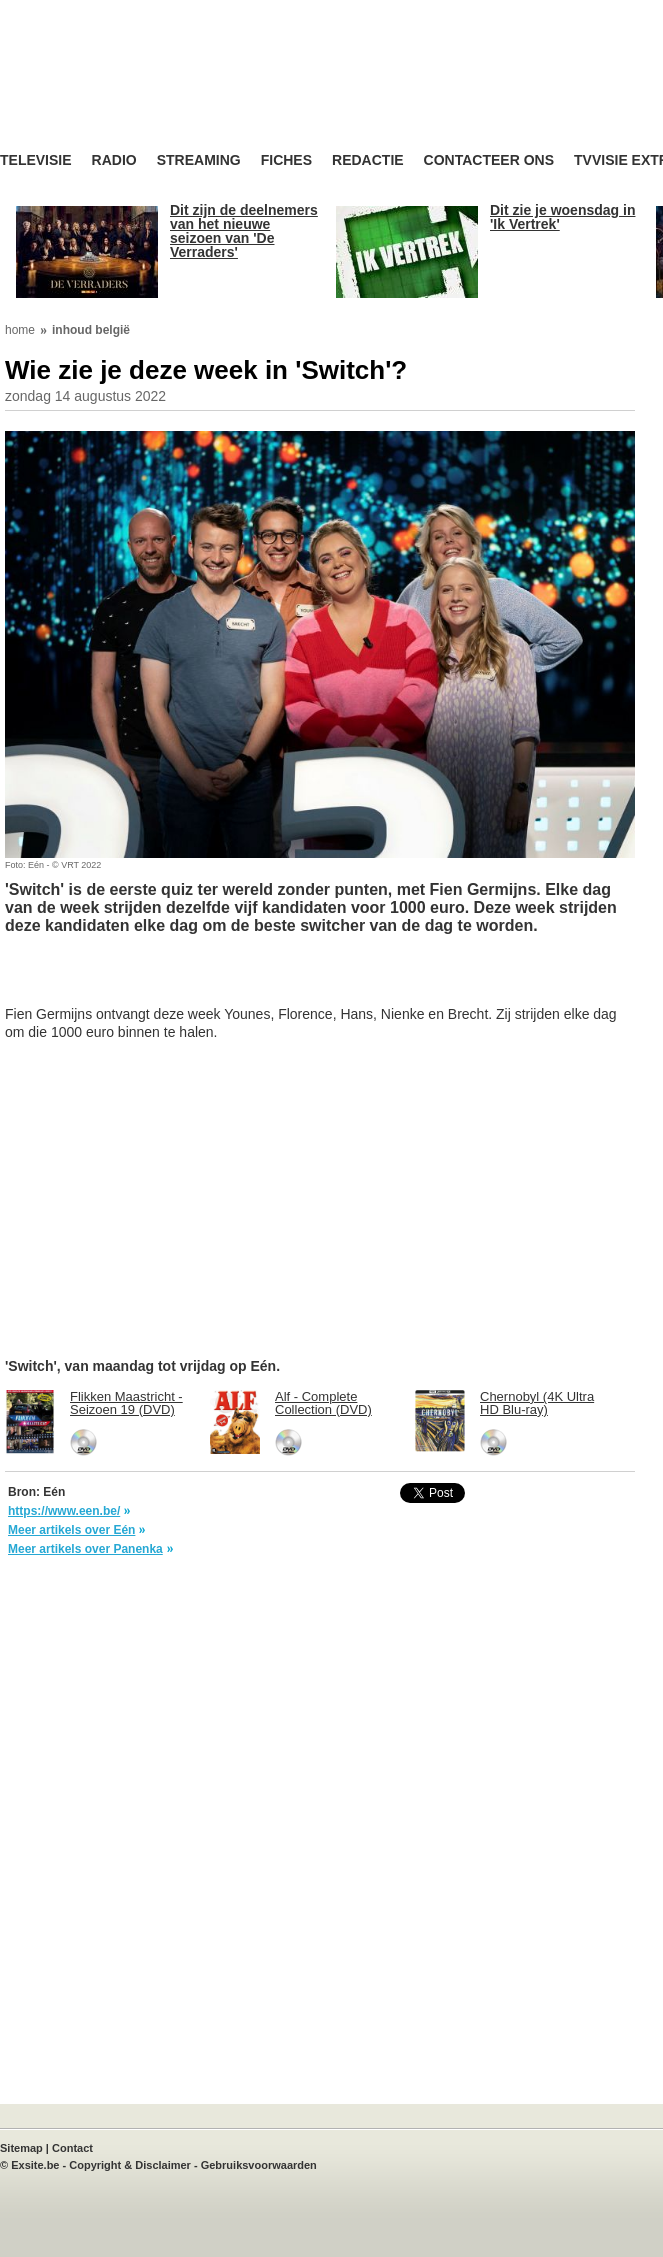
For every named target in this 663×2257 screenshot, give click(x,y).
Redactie (368, 160)
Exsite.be (35, 2165)
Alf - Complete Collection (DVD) (323, 1403)
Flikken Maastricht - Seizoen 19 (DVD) (126, 1403)
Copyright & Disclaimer (130, 2165)
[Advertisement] (165, 980)
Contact (72, 2148)
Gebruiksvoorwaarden (259, 2165)
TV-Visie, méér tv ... (159, 91)
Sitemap (21, 2148)
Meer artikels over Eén (71, 1530)
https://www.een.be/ (64, 1511)
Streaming (199, 160)
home (20, 330)
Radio (114, 160)
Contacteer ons (489, 160)
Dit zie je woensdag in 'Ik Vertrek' (562, 217)
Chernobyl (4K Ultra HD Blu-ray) (537, 1403)
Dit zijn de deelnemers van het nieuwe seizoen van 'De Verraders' (244, 231)
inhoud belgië (91, 330)
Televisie (36, 160)
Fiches (286, 160)
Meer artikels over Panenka (85, 1549)
